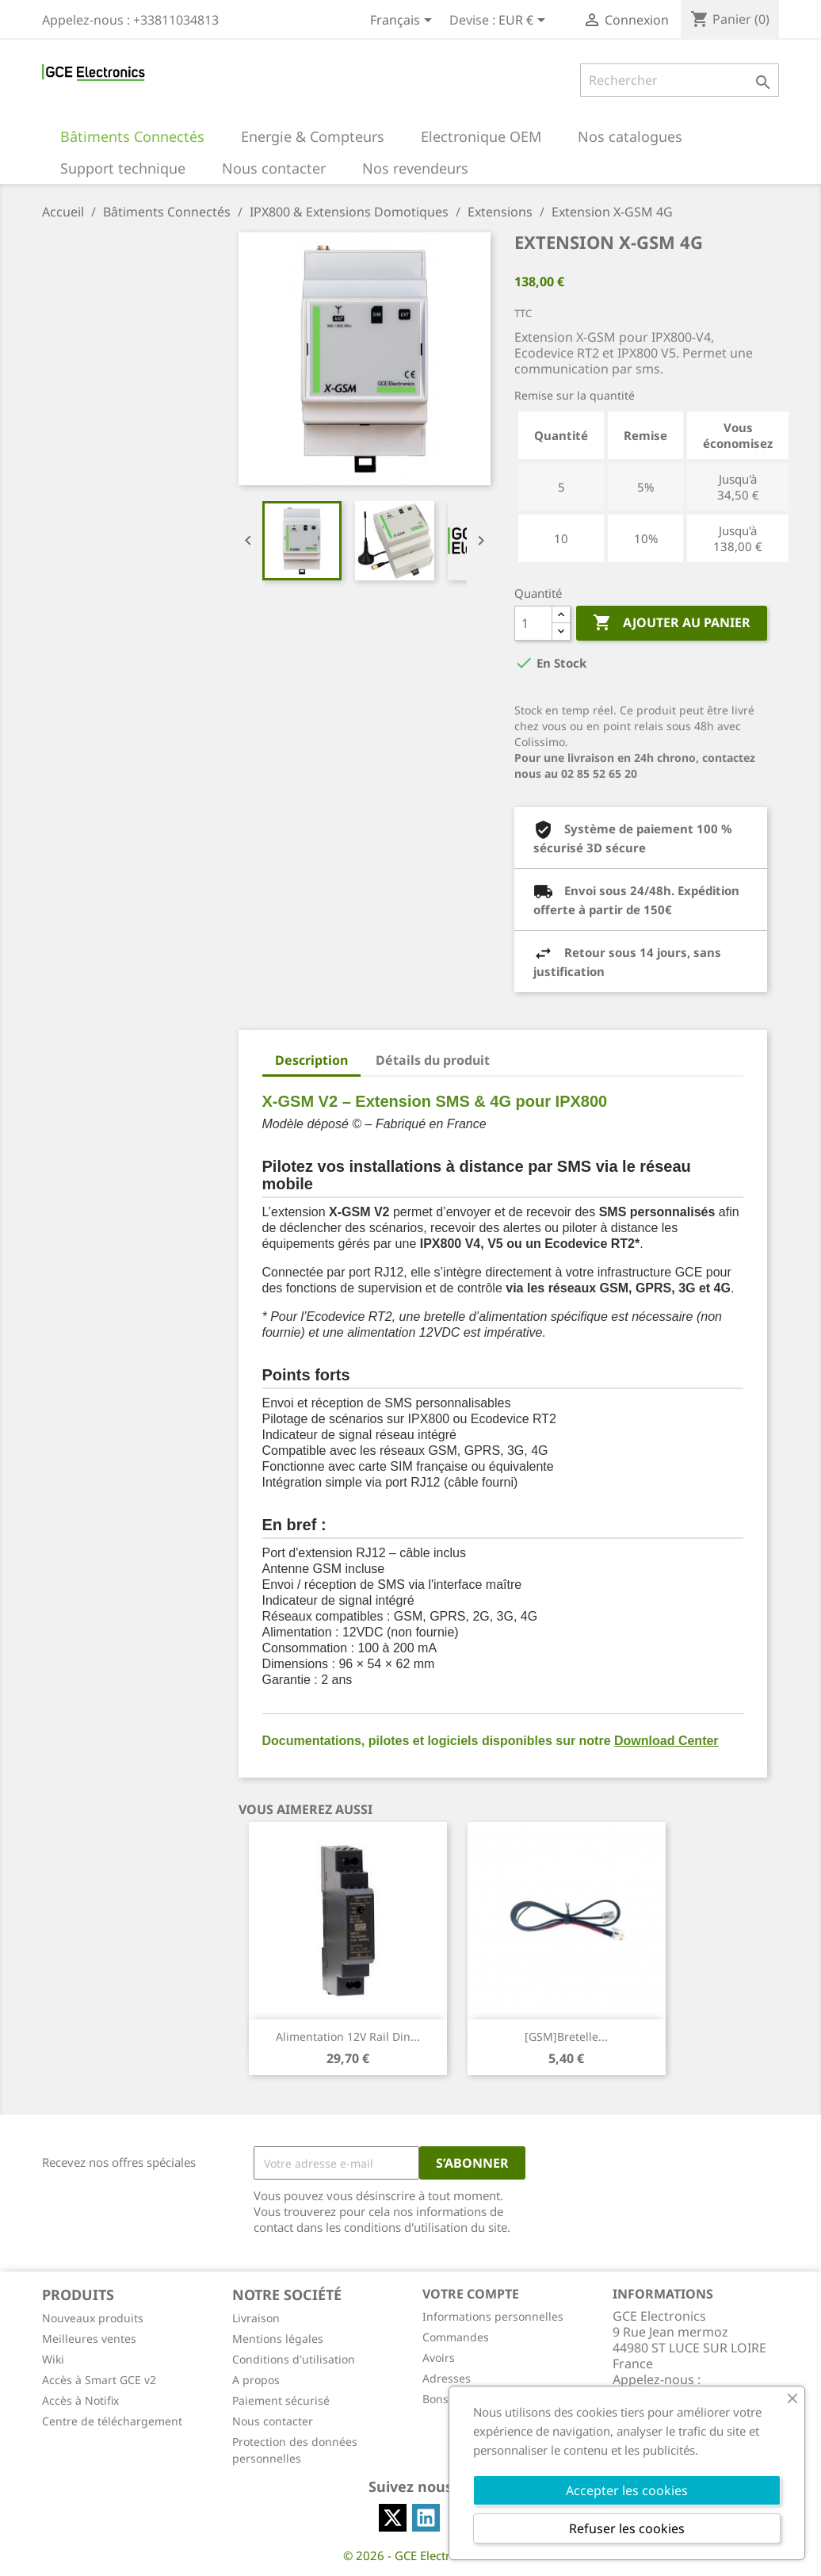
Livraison (256, 2317)
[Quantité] (533, 623)
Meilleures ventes (89, 2338)
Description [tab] (311, 1060)
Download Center (666, 1740)
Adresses (446, 2378)
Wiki (53, 2359)
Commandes (455, 2336)
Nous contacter (272, 2421)
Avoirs (438, 2357)
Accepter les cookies (627, 2490)
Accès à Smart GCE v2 (99, 2379)
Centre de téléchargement (112, 2421)
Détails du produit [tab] (433, 1060)
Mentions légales (277, 2338)
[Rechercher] (679, 80)
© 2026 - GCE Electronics (411, 2555)
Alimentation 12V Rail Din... (348, 2036)
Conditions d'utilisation (293, 2359)
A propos (256, 2379)
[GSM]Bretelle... (566, 2036)
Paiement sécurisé (281, 2400)
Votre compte (470, 2293)
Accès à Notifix (80, 2400)
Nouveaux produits (92, 2317)
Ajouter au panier (671, 623)
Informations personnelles (492, 2316)
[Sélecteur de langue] (403, 21)
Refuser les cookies (627, 2528)
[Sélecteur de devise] (524, 21)
